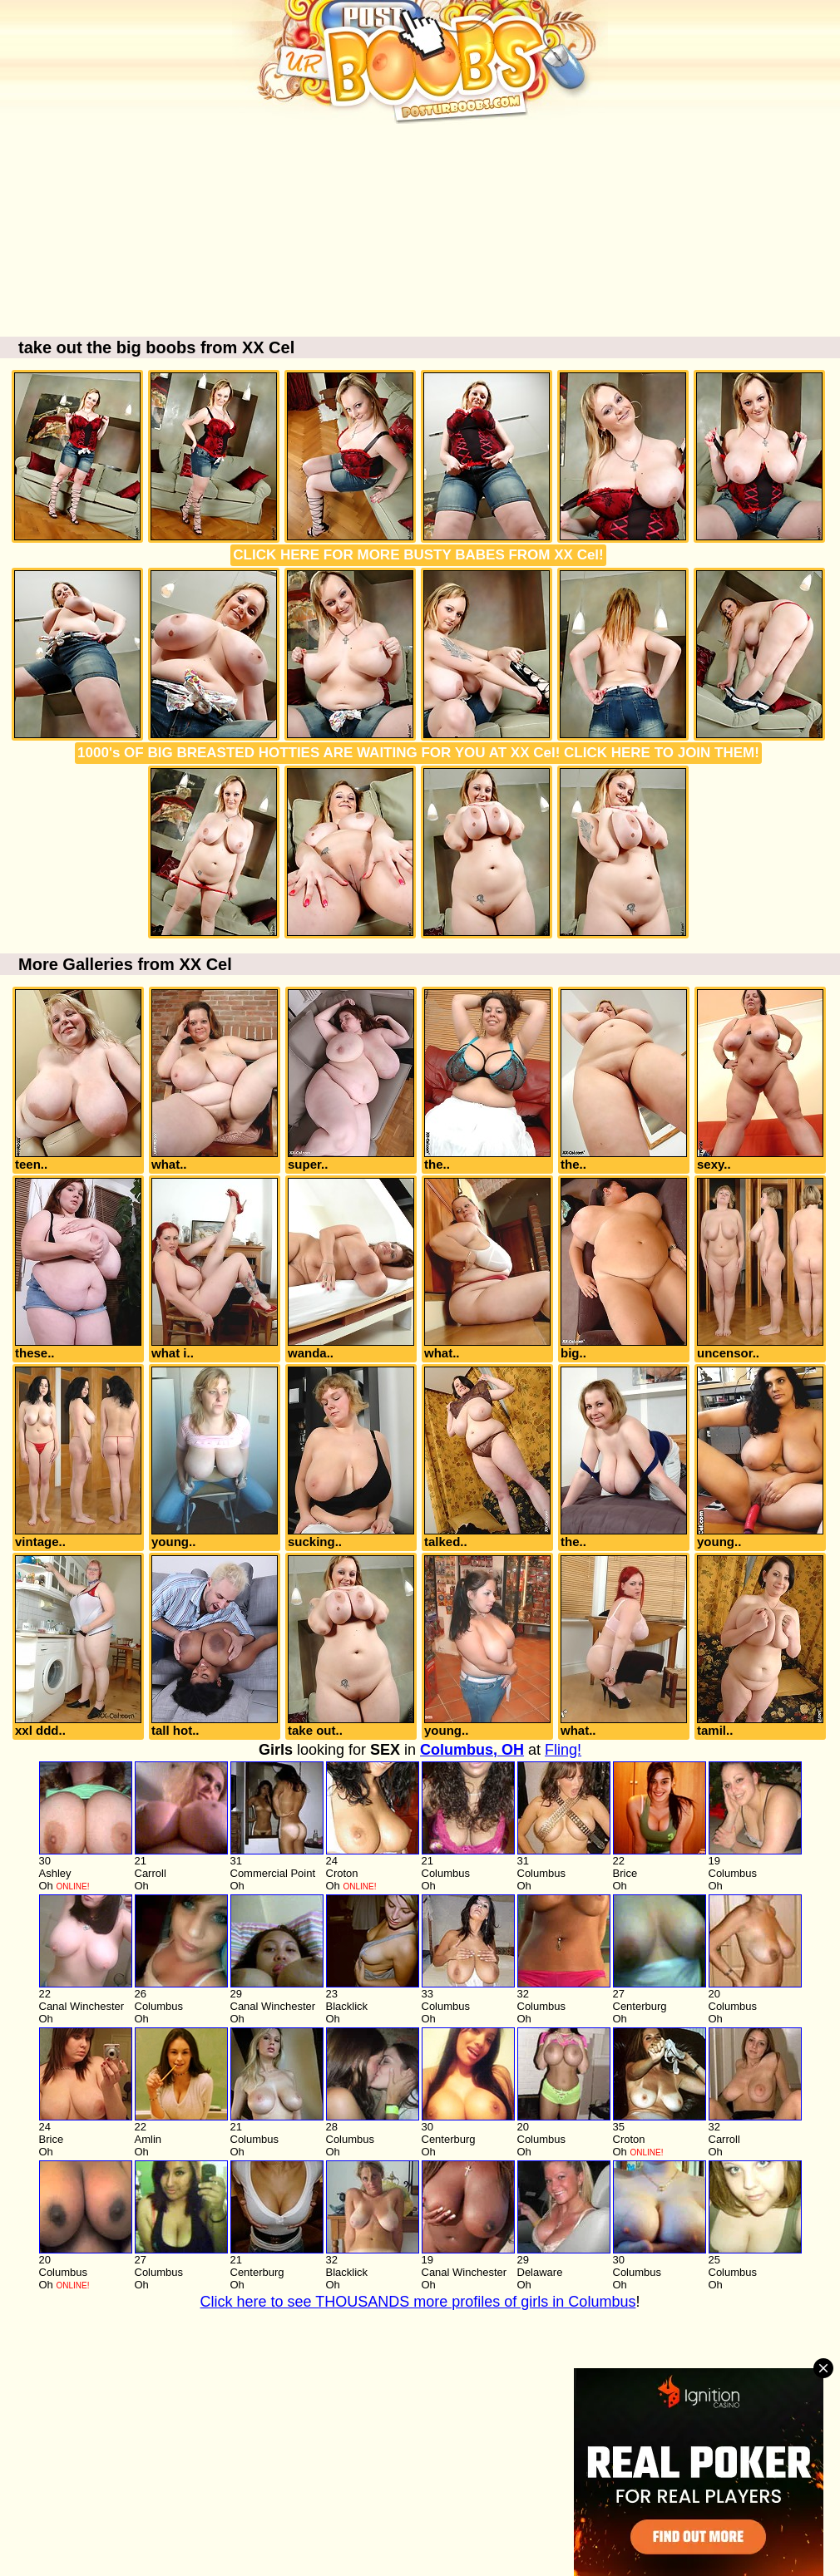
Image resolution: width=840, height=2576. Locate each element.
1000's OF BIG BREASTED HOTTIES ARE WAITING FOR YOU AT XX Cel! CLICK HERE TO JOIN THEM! (418, 753)
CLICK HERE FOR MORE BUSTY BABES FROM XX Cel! (418, 555)
